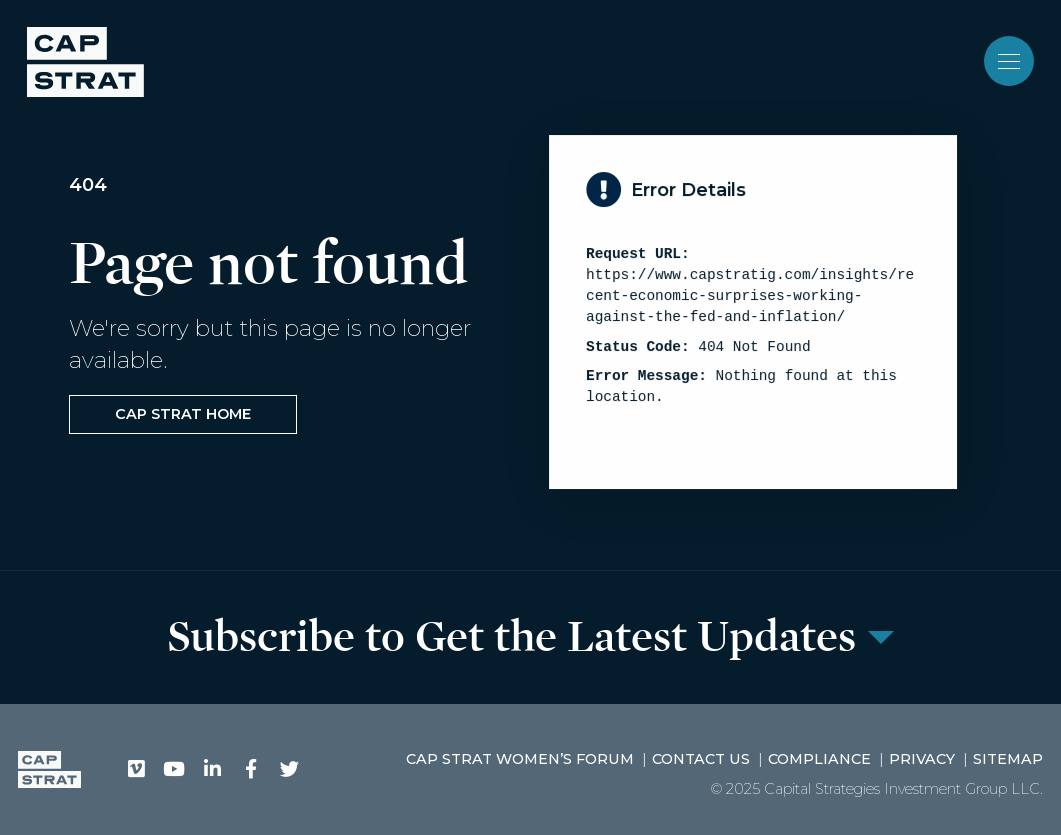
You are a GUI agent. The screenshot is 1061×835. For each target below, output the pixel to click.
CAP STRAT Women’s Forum (520, 759)
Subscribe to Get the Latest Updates (511, 637)
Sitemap (1008, 759)
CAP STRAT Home (183, 414)
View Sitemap (656, 438)
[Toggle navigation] (1009, 61)
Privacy (922, 759)
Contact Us (701, 759)
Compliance (819, 759)
